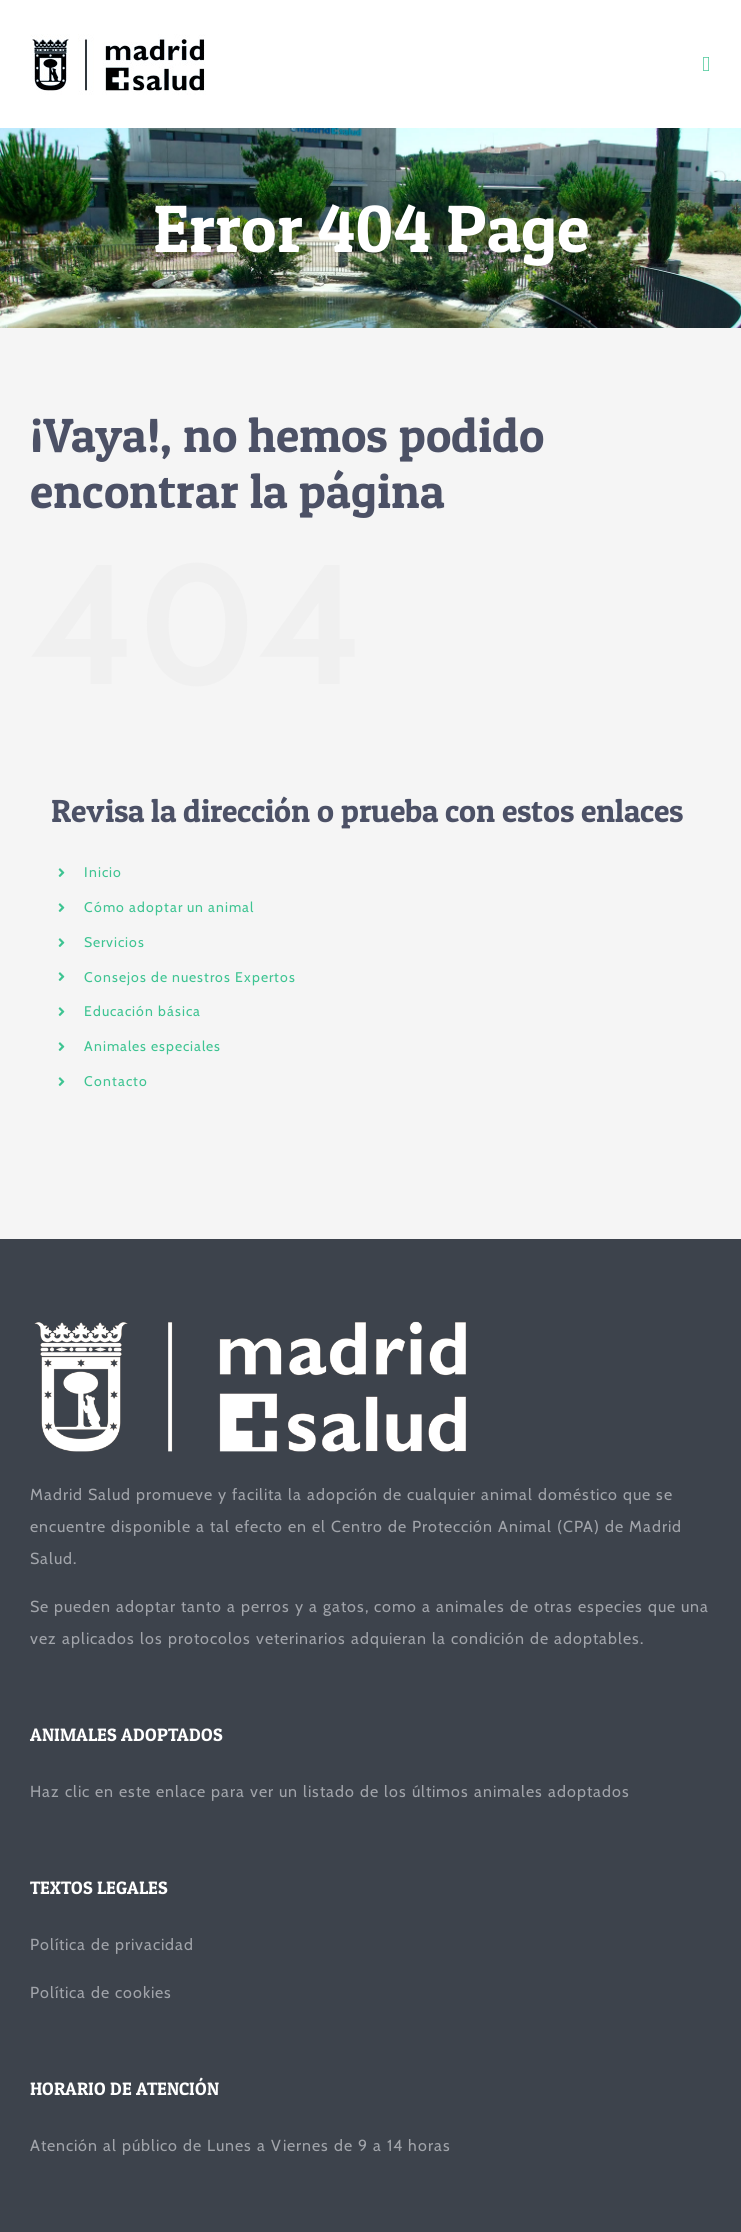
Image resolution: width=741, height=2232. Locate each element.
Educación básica (142, 1011)
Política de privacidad (112, 1944)
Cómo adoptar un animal (169, 907)
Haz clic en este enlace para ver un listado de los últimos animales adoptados (330, 1791)
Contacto (116, 1081)
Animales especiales (152, 1046)
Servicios (114, 942)
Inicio (103, 872)
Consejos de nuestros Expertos (190, 977)
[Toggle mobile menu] (706, 64)
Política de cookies (101, 1992)
